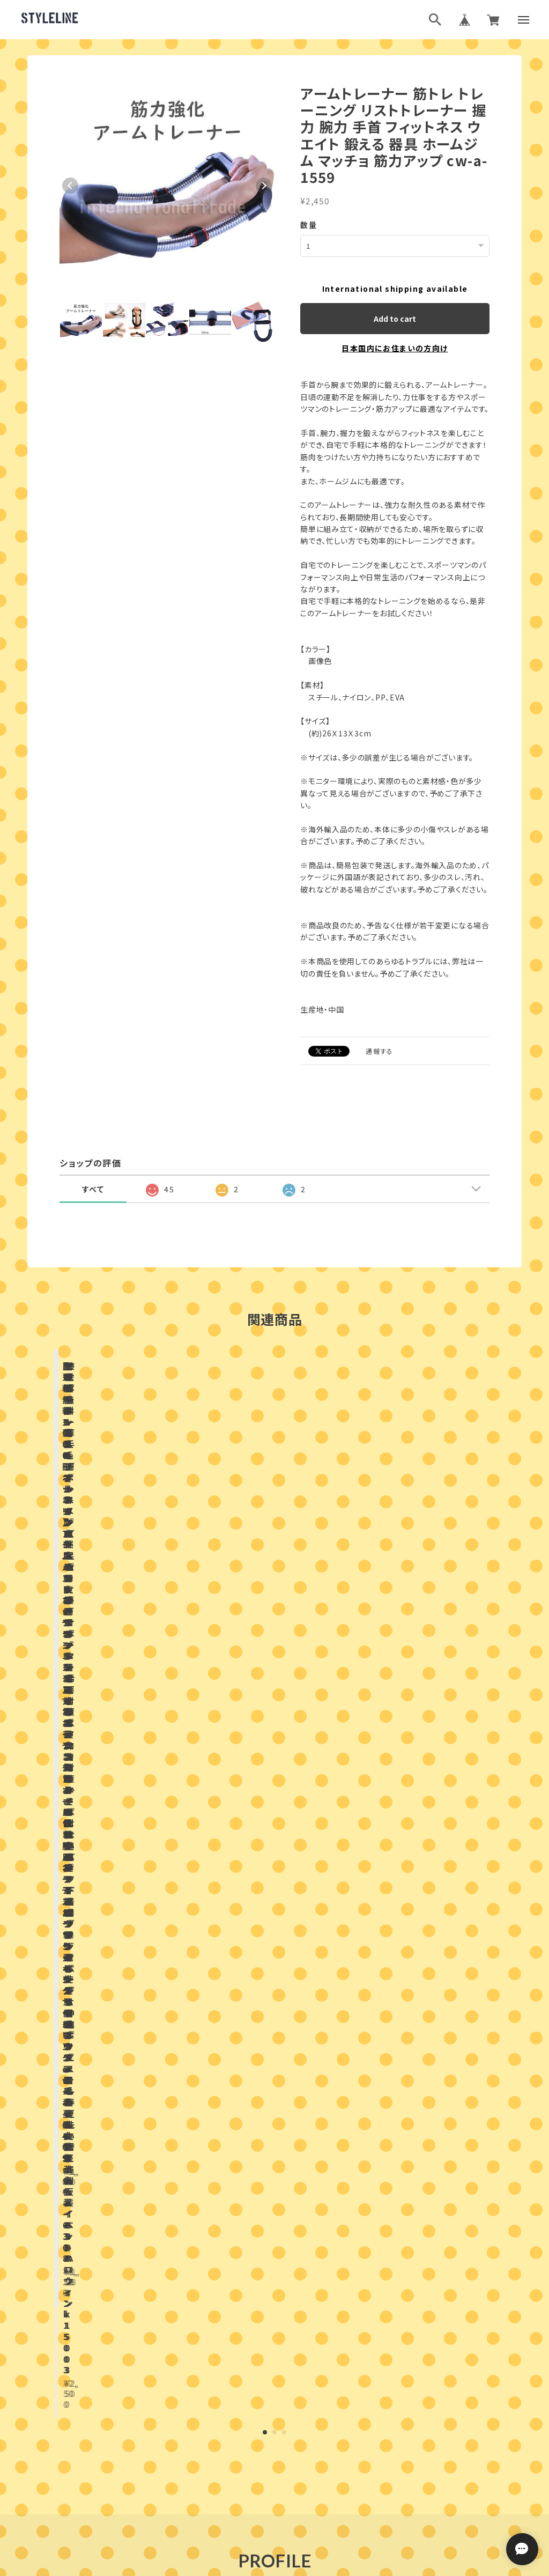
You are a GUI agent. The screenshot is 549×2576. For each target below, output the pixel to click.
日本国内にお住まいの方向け (395, 347)
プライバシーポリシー (227, 2489)
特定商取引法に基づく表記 (313, 2489)
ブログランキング (254, 2436)
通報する (380, 1050)
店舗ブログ (171, 1875)
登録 (391, 2345)
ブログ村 (309, 2436)
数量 (308, 224)
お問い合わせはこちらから (274, 2154)
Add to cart (395, 318)
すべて (93, 1188)
